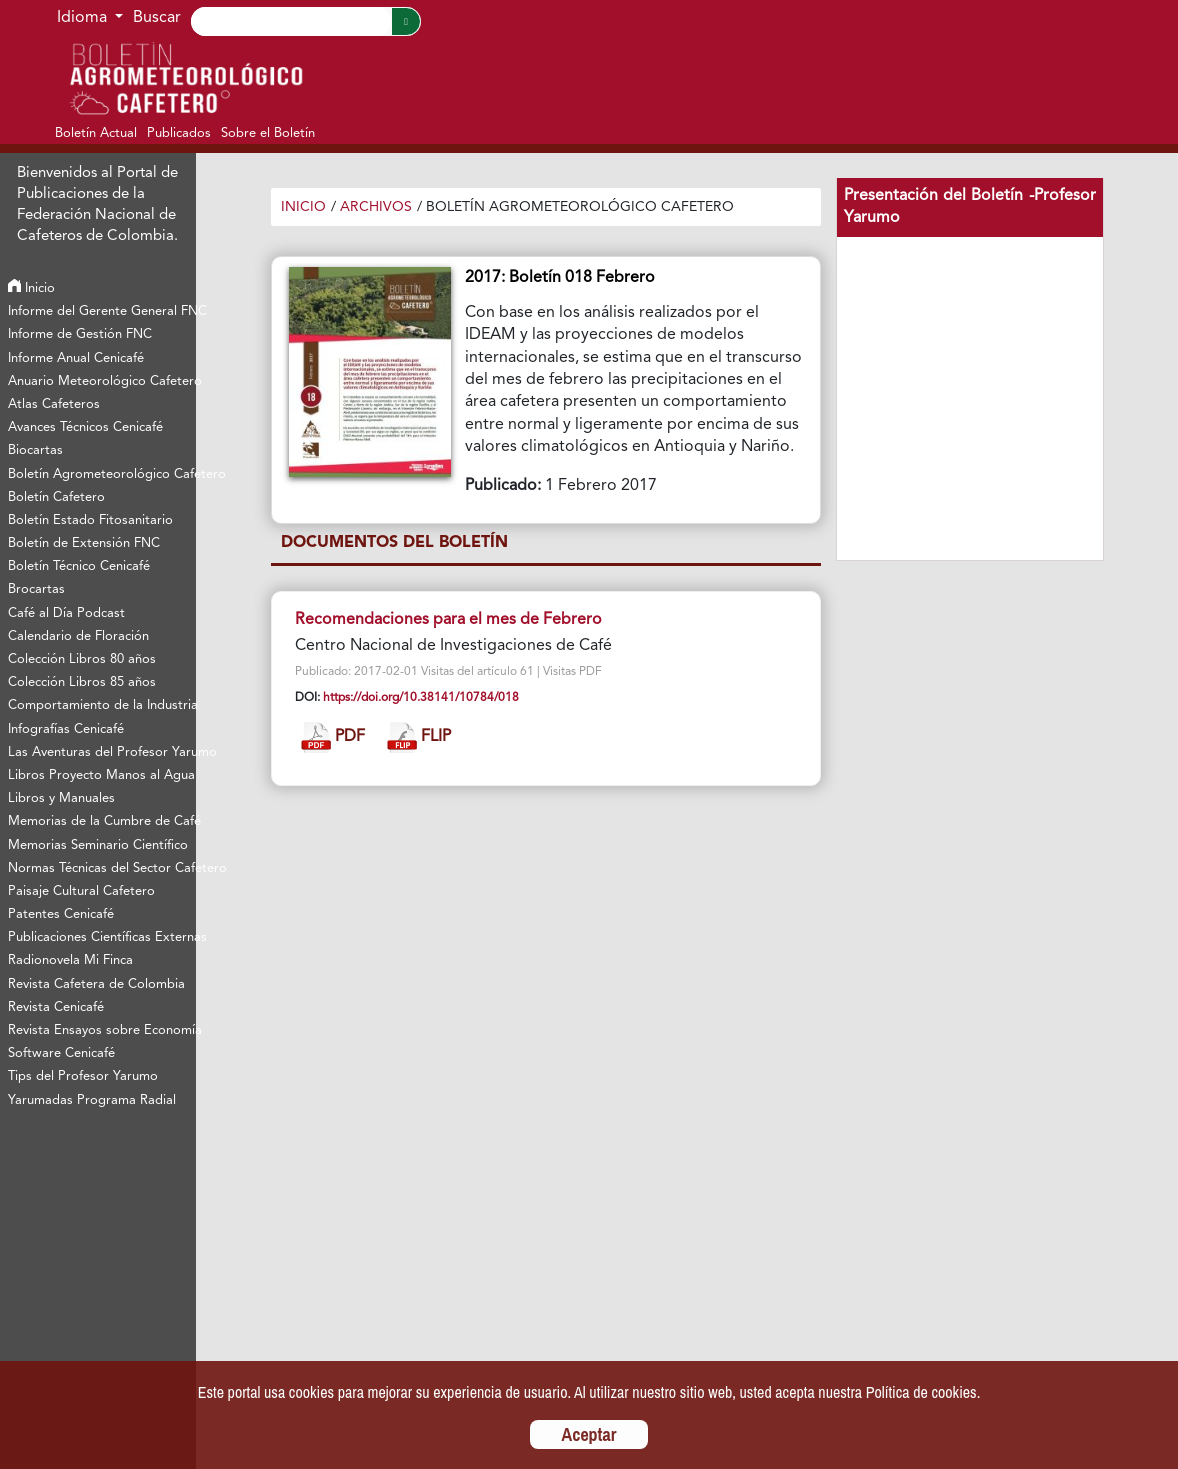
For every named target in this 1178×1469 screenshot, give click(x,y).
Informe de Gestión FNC (80, 334)
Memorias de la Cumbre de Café (101, 821)
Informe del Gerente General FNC (101, 311)
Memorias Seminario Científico (98, 845)
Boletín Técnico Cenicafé (79, 566)
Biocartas (35, 450)
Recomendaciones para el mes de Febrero (448, 620)
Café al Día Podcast (66, 613)
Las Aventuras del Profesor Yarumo (101, 752)
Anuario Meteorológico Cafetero (101, 381)
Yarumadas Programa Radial (92, 1100)
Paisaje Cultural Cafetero (81, 891)
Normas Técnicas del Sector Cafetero (101, 868)
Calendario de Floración (78, 636)
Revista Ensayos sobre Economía (101, 1030)
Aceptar (589, 1434)
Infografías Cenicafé (66, 729)
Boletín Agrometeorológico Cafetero (101, 474)
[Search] (291, 21)
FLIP (419, 737)
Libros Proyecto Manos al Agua (101, 775)
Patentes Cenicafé (61, 914)
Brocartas (36, 589)
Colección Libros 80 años (82, 659)
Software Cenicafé (61, 1053)
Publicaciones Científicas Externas (101, 937)
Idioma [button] (84, 18)
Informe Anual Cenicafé (76, 358)
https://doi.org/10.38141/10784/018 (421, 698)
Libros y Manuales (61, 798)
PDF (333, 737)
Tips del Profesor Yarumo (83, 1076)
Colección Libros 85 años (82, 682)
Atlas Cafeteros (54, 404)
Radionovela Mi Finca (70, 960)
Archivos (376, 207)
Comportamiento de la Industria (101, 705)
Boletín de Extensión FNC (84, 543)
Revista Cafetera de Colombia (96, 984)
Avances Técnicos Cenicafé (85, 427)
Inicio (31, 288)
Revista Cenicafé (56, 1007)
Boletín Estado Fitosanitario (90, 520)
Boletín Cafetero (56, 497)
